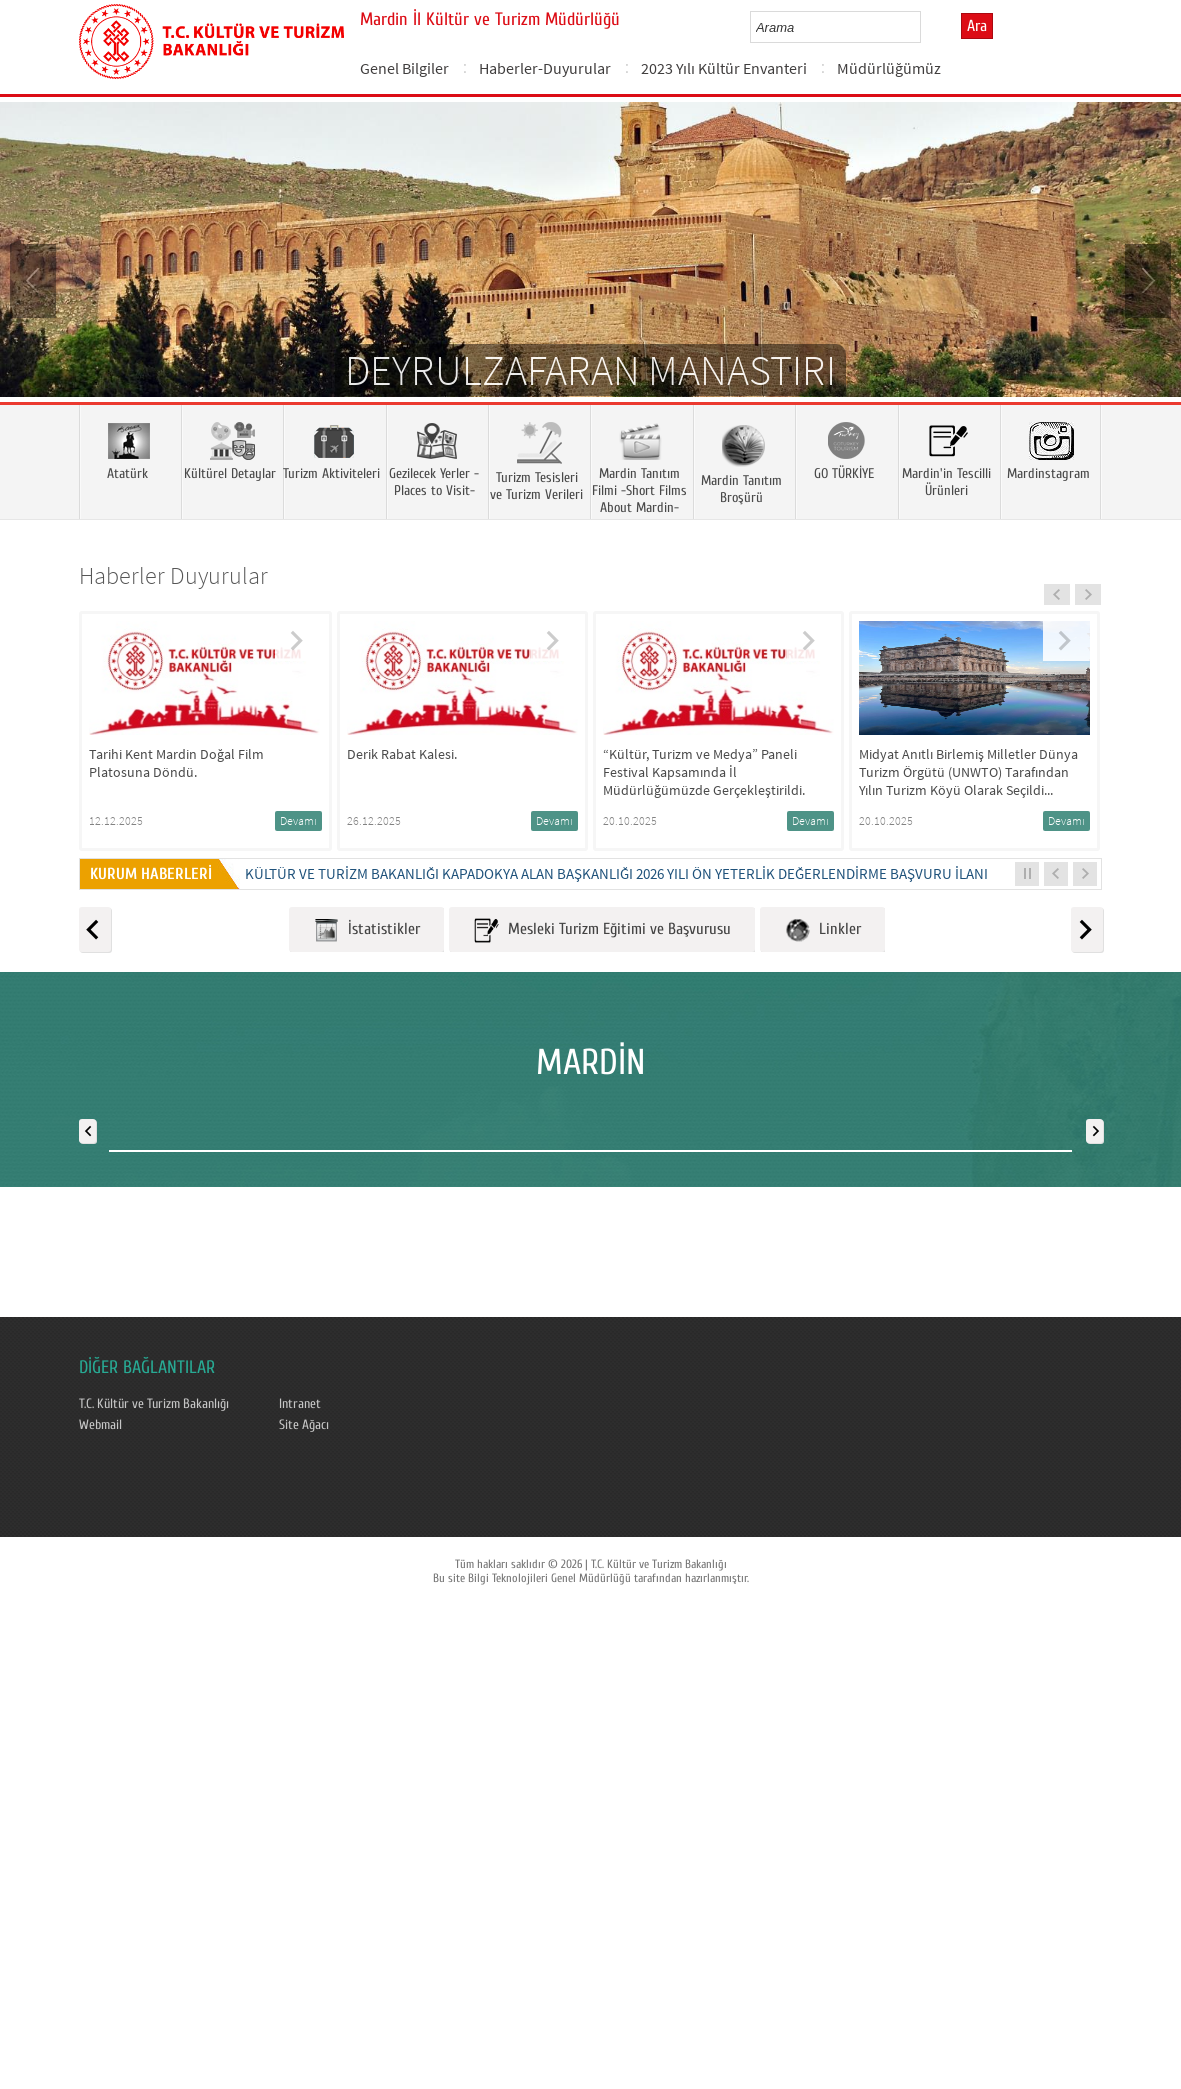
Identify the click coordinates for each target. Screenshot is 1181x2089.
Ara (977, 26)
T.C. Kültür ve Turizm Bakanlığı (154, 1404)
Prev (35, 279)
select (926, 27)
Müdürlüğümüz (889, 68)
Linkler (822, 930)
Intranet (300, 1404)
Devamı (298, 820)
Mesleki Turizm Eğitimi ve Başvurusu (602, 930)
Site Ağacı (304, 1425)
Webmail (100, 1425)
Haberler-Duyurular (545, 68)
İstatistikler (366, 930)
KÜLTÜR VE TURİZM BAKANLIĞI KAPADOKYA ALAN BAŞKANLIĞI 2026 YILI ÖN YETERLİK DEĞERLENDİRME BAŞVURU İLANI (616, 873)
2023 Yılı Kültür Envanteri (724, 68)
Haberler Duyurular (173, 575)
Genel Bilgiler (404, 68)
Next (1146, 279)
